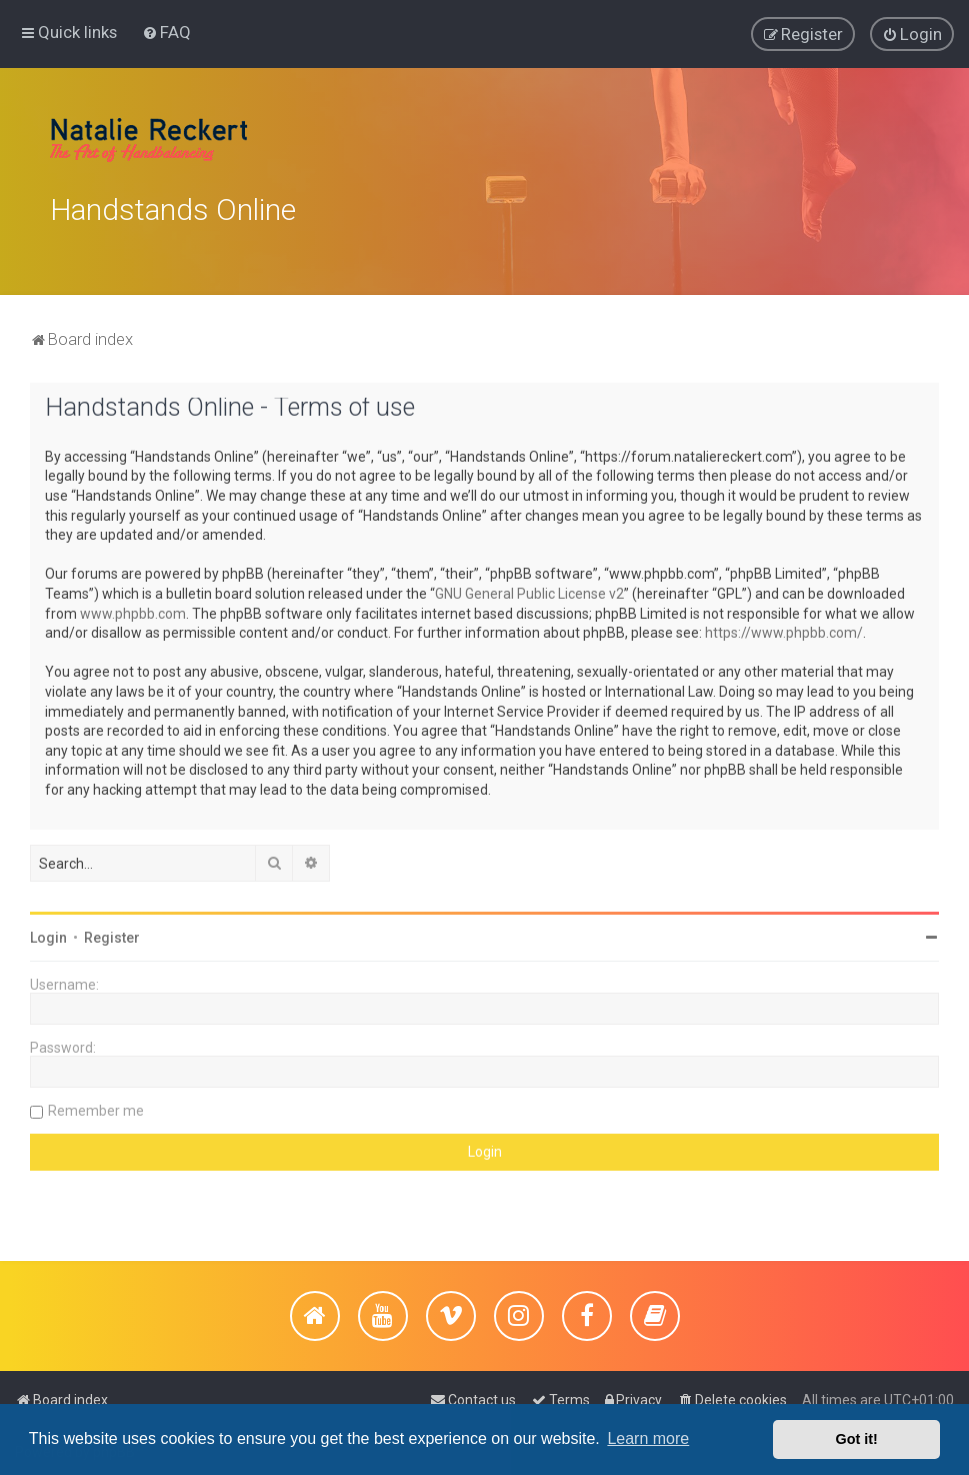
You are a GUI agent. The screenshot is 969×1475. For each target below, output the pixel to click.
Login (48, 931)
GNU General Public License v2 (529, 587)
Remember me (96, 1104)
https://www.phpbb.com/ (784, 626)
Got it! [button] (857, 1439)
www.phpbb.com (133, 606)
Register (112, 931)
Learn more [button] (648, 1438)
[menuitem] (166, 30)
